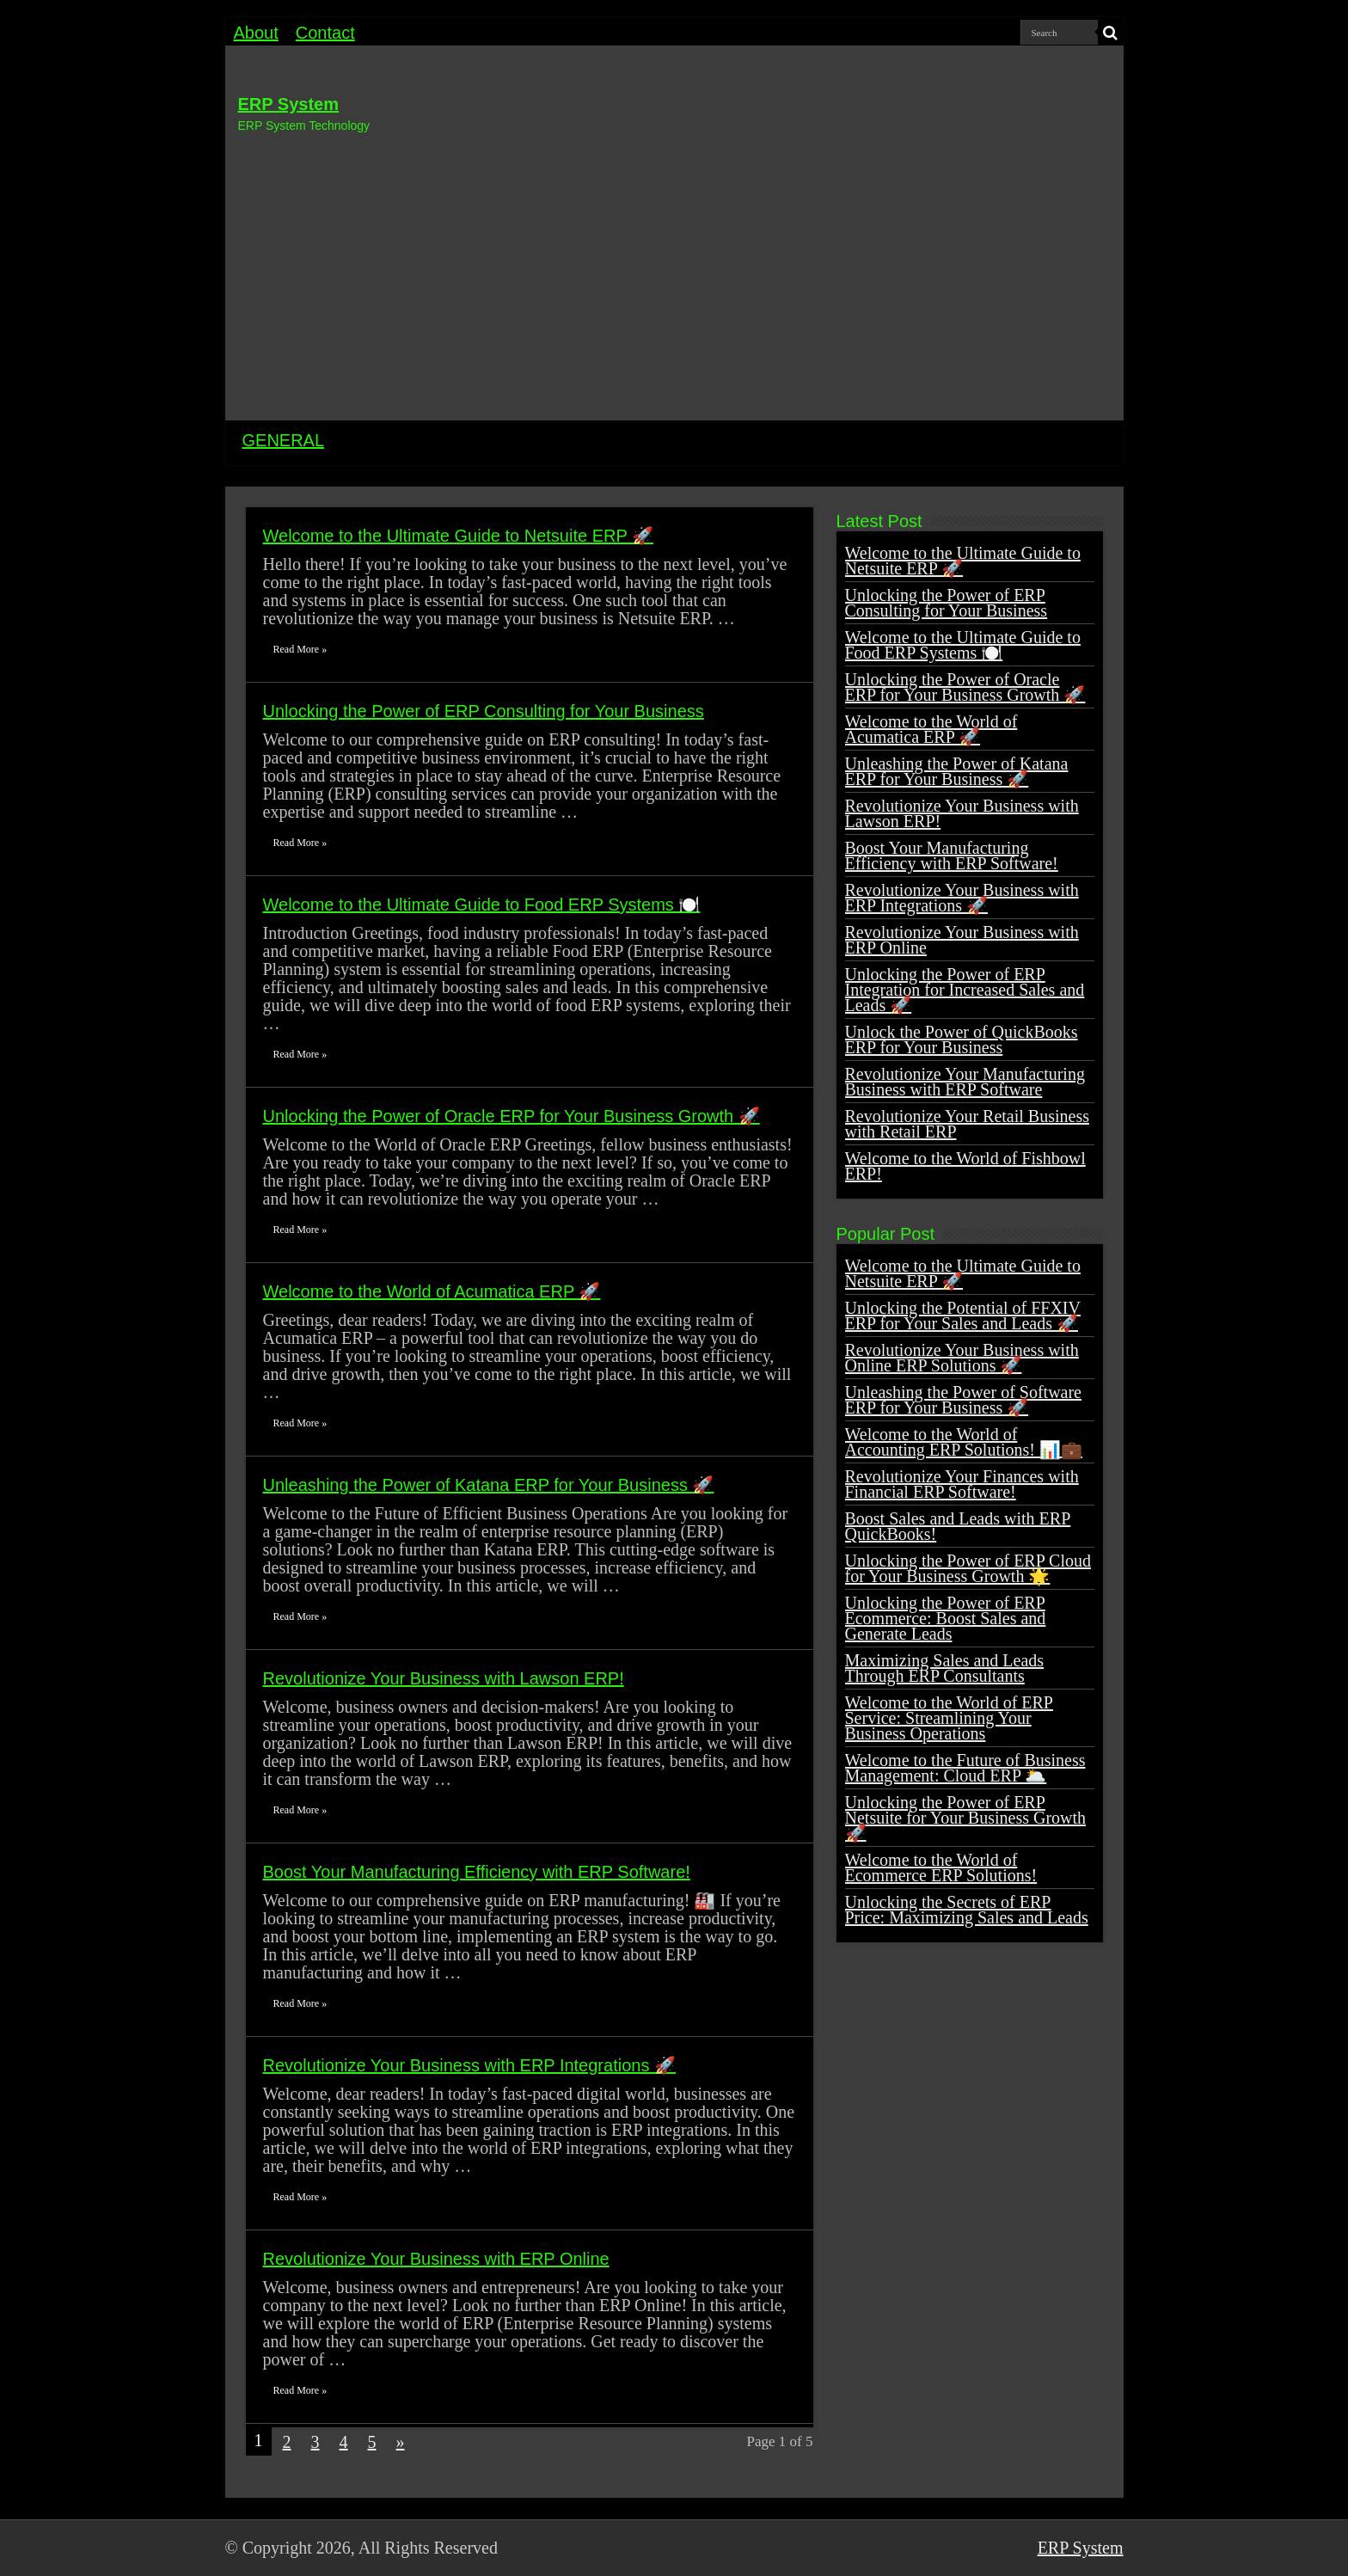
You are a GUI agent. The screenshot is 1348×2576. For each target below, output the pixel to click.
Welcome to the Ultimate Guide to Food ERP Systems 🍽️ (482, 904)
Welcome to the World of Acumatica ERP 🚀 (432, 1291)
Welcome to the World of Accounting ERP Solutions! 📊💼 (963, 1442)
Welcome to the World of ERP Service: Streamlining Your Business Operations (949, 1718)
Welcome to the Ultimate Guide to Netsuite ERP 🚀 (458, 535)
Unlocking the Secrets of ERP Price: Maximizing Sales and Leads (966, 1909)
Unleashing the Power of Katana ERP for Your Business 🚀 (488, 1484)
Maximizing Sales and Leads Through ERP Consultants (945, 1668)
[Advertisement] (674, 274)
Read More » (300, 649)
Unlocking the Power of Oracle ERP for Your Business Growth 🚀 (511, 1116)
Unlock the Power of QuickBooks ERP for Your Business (961, 1039)
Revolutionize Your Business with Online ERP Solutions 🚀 (962, 1357)
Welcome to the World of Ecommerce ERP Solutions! (941, 1867)
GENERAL (283, 440)
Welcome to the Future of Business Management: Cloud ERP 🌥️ (965, 1768)
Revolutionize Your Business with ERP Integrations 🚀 (469, 2065)
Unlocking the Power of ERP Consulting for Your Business (483, 711)
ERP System (288, 104)
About (256, 32)
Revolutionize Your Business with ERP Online (436, 2258)
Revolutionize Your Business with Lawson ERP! (443, 1678)
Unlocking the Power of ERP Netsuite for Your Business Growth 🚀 (966, 1818)
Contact (325, 32)
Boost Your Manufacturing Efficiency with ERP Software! (476, 1871)
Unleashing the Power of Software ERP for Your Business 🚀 (963, 1400)
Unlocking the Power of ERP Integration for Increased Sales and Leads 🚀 (965, 990)
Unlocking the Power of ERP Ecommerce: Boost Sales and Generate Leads (945, 1618)
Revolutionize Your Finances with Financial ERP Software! (962, 1484)
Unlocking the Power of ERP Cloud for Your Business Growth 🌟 (968, 1568)
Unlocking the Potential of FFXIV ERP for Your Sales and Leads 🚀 (963, 1315)
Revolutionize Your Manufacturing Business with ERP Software (965, 1081)
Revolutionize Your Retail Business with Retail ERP (967, 1124)
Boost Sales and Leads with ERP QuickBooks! (958, 1526)
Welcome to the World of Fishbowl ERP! (965, 1166)
